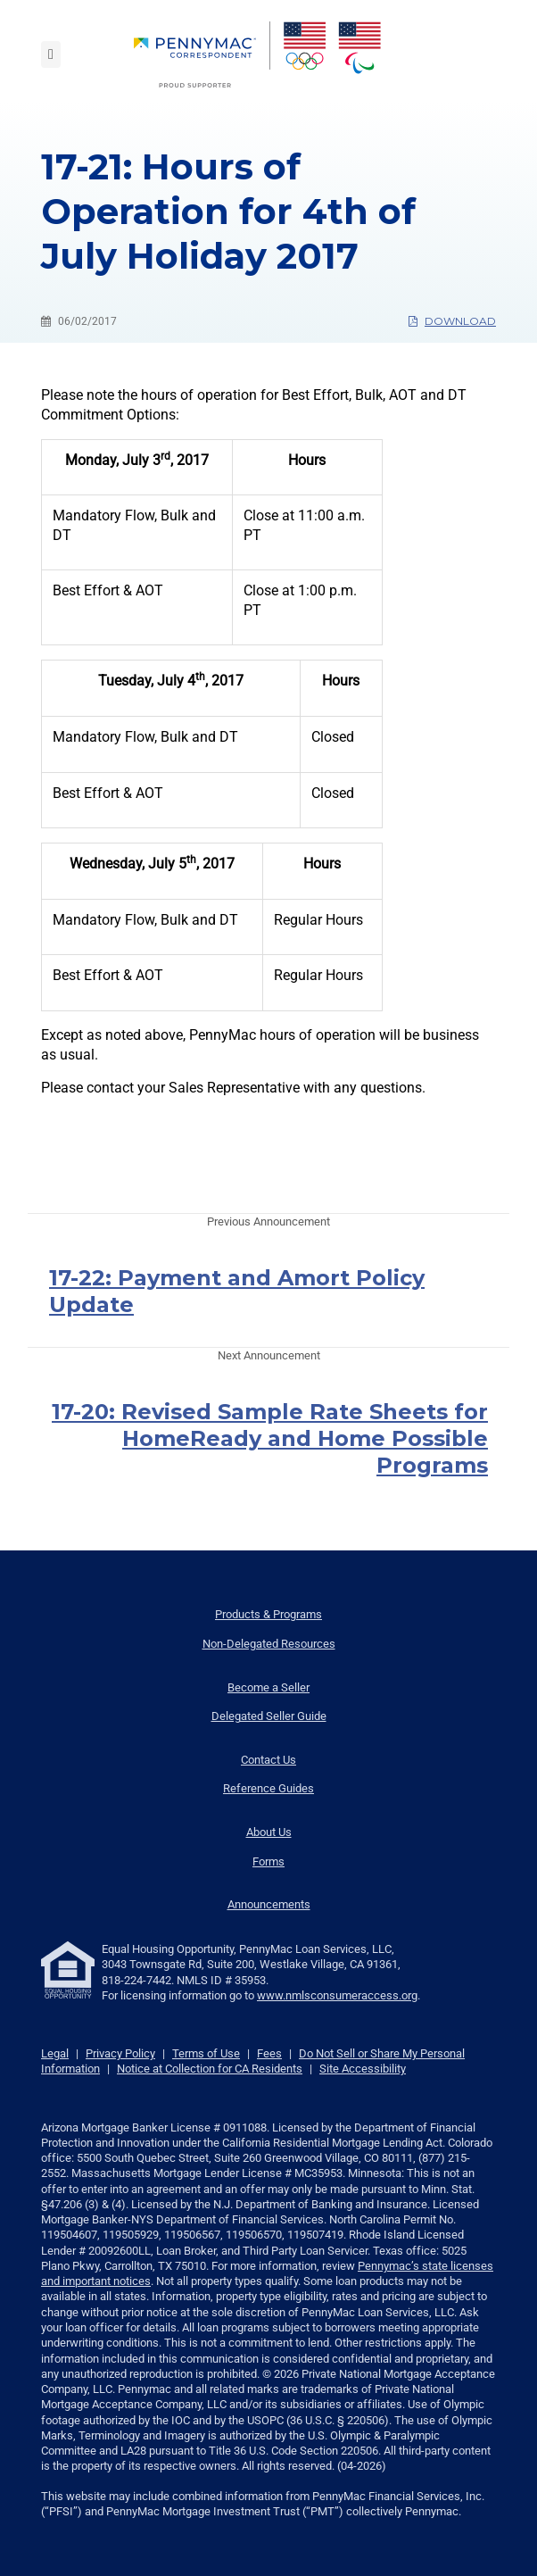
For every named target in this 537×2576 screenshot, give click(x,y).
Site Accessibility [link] (362, 2068)
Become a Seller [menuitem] (268, 1687)
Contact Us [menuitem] (268, 1759)
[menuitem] (202, 54)
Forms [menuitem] (268, 1861)
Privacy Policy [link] (120, 2053)
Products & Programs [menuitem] (268, 1614)
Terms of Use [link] (206, 2053)
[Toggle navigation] (51, 54)
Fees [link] (269, 2053)
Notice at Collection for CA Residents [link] (209, 2068)
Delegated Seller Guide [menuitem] (268, 1716)
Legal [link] (55, 2053)
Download (452, 321)
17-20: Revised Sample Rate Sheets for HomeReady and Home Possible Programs (270, 1438)
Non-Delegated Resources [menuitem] (268, 1643)
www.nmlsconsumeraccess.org (337, 1995)
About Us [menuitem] (269, 1832)
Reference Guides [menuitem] (268, 1788)
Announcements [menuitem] (268, 1904)
